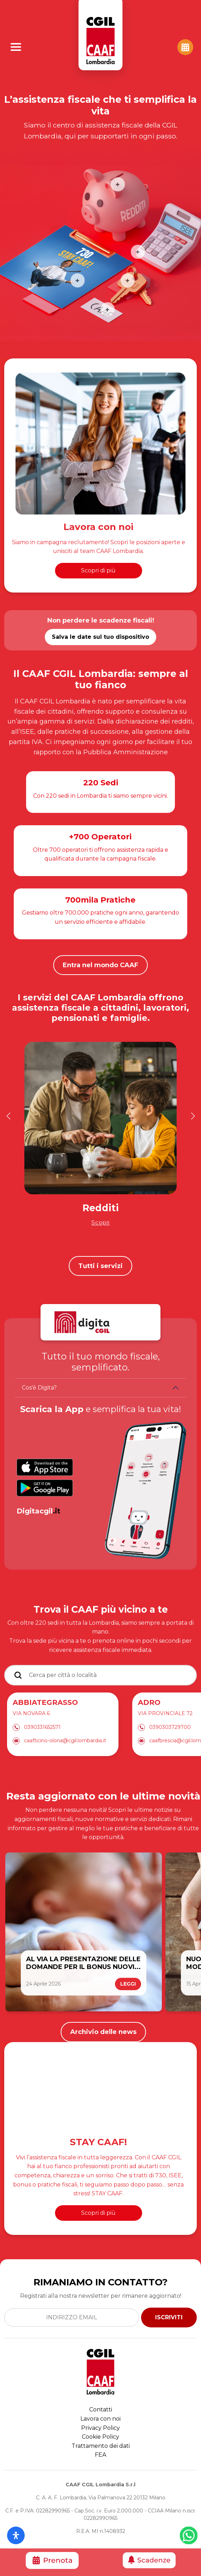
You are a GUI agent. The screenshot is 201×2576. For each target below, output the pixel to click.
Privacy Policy (100, 2428)
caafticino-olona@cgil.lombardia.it (65, 1740)
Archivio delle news (103, 2032)
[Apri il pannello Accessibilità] (16, 2535)
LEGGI (128, 1984)
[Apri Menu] (16, 47)
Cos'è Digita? (39, 1387)
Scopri (100, 1222)
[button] (8, 1116)
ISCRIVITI (169, 2317)
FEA (100, 2454)
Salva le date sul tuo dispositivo (100, 636)
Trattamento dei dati (101, 2446)
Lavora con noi (100, 2418)
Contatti (100, 2409)
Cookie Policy (100, 2436)
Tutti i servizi (100, 1266)
